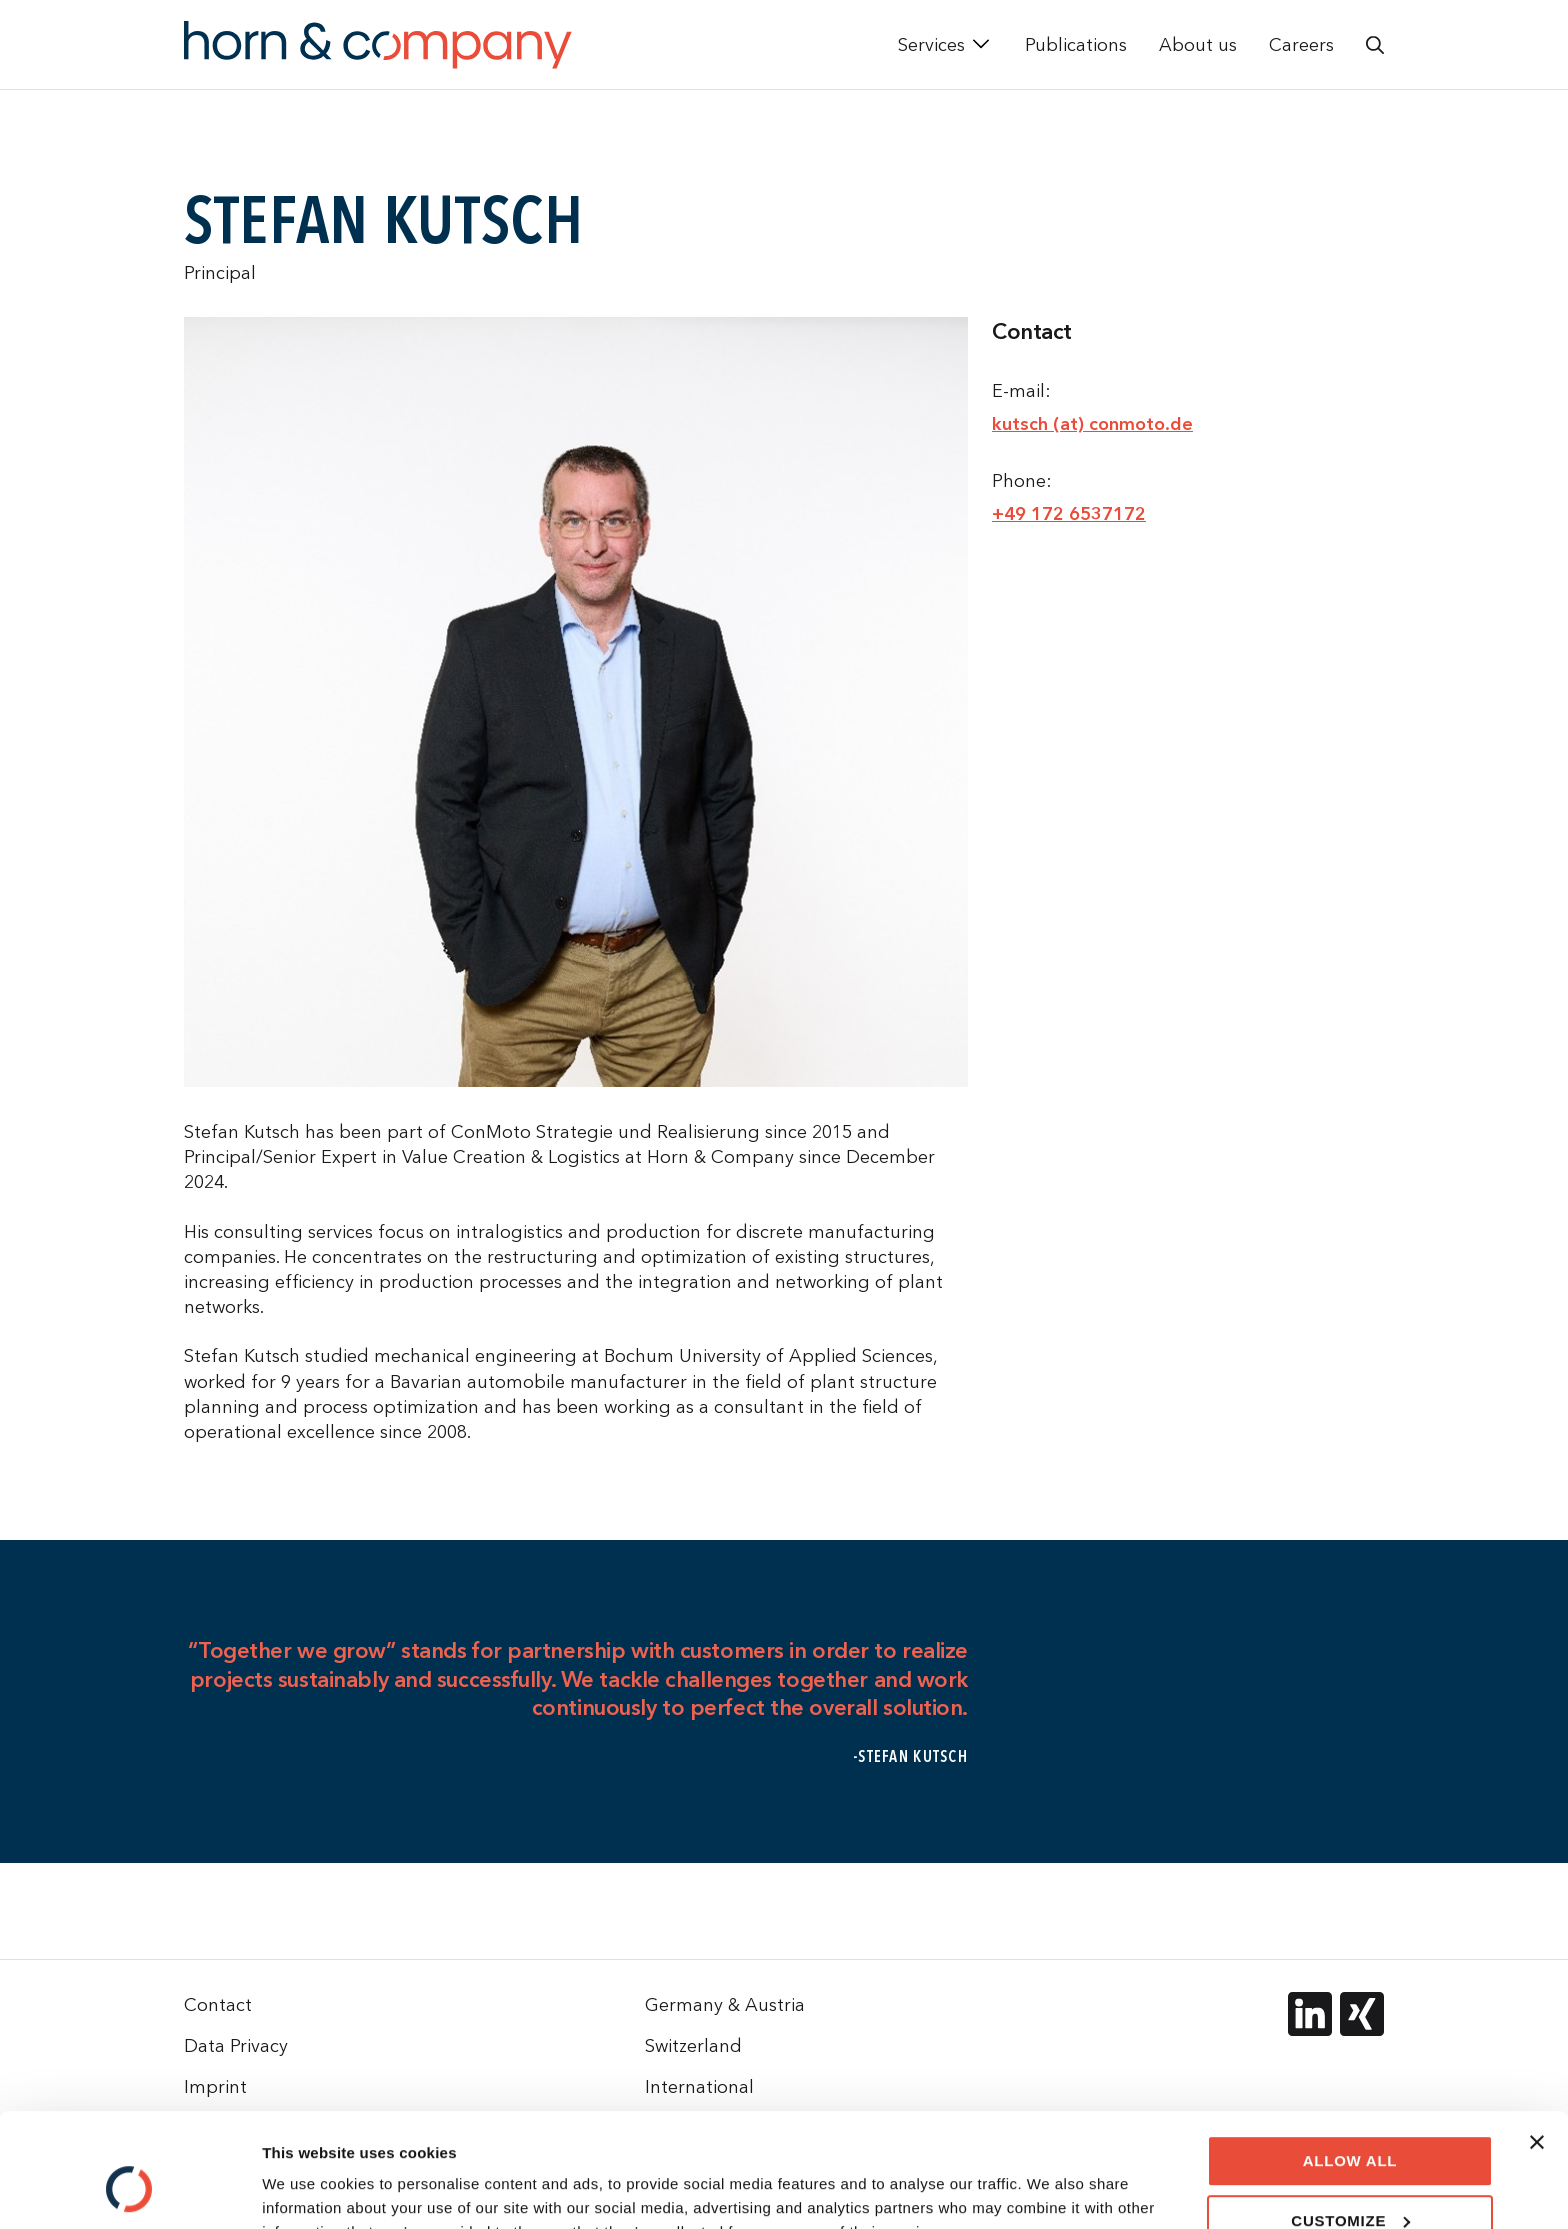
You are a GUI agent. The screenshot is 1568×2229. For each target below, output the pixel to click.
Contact (218, 2004)
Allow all (1350, 2063)
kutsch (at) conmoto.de (1092, 423)
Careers (1301, 44)
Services (931, 44)
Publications (1076, 44)
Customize (1350, 2122)
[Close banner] (1537, 2045)
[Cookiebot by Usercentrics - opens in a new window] (129, 2190)
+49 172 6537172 (1069, 514)
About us (1198, 44)
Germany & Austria (725, 2004)
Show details (308, 2189)
